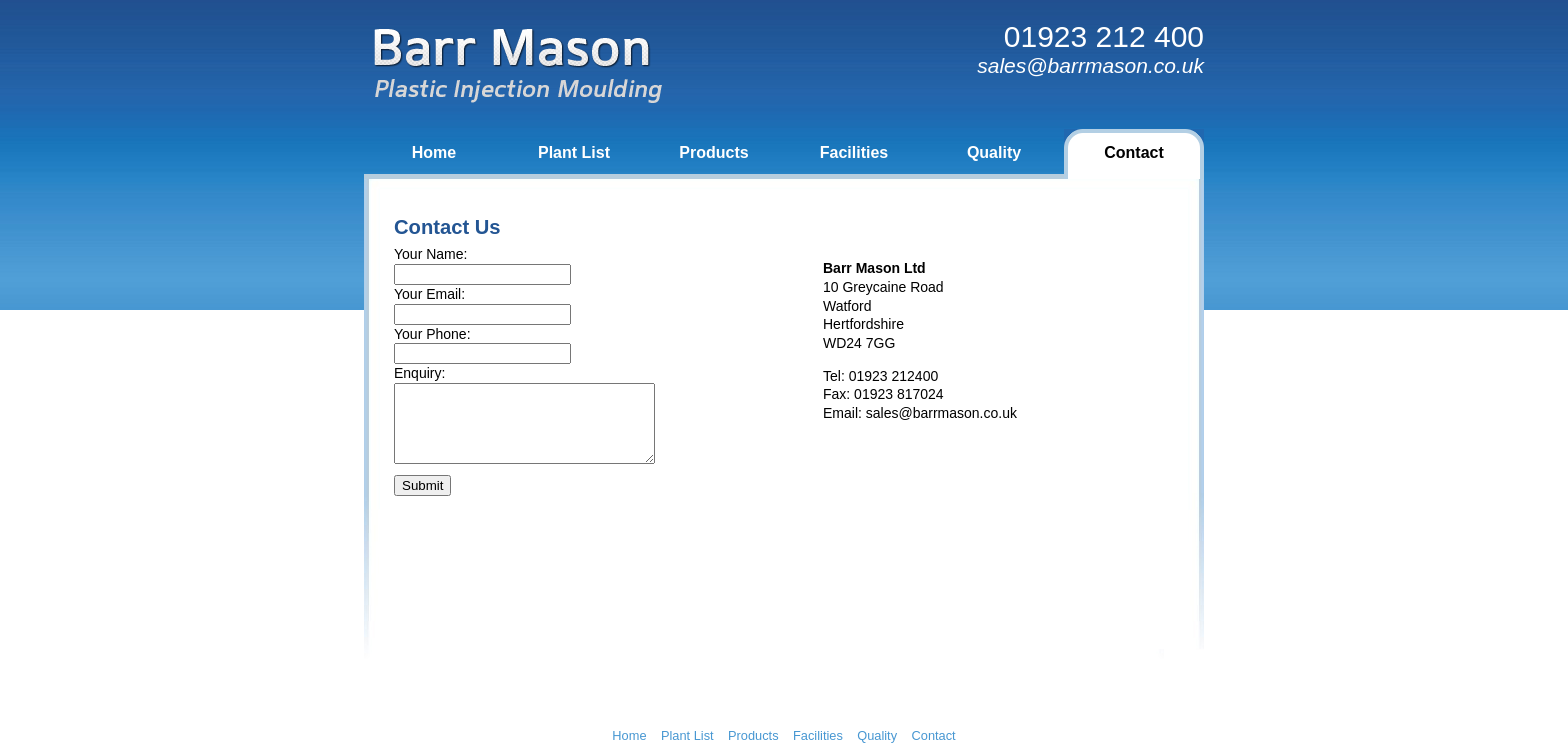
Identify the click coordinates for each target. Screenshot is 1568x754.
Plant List (574, 152)
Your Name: (430, 254)
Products (713, 152)
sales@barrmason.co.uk (941, 413)
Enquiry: (419, 373)
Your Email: (429, 294)
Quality (994, 152)
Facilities (854, 152)
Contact (1134, 152)
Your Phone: (432, 334)
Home (434, 152)
